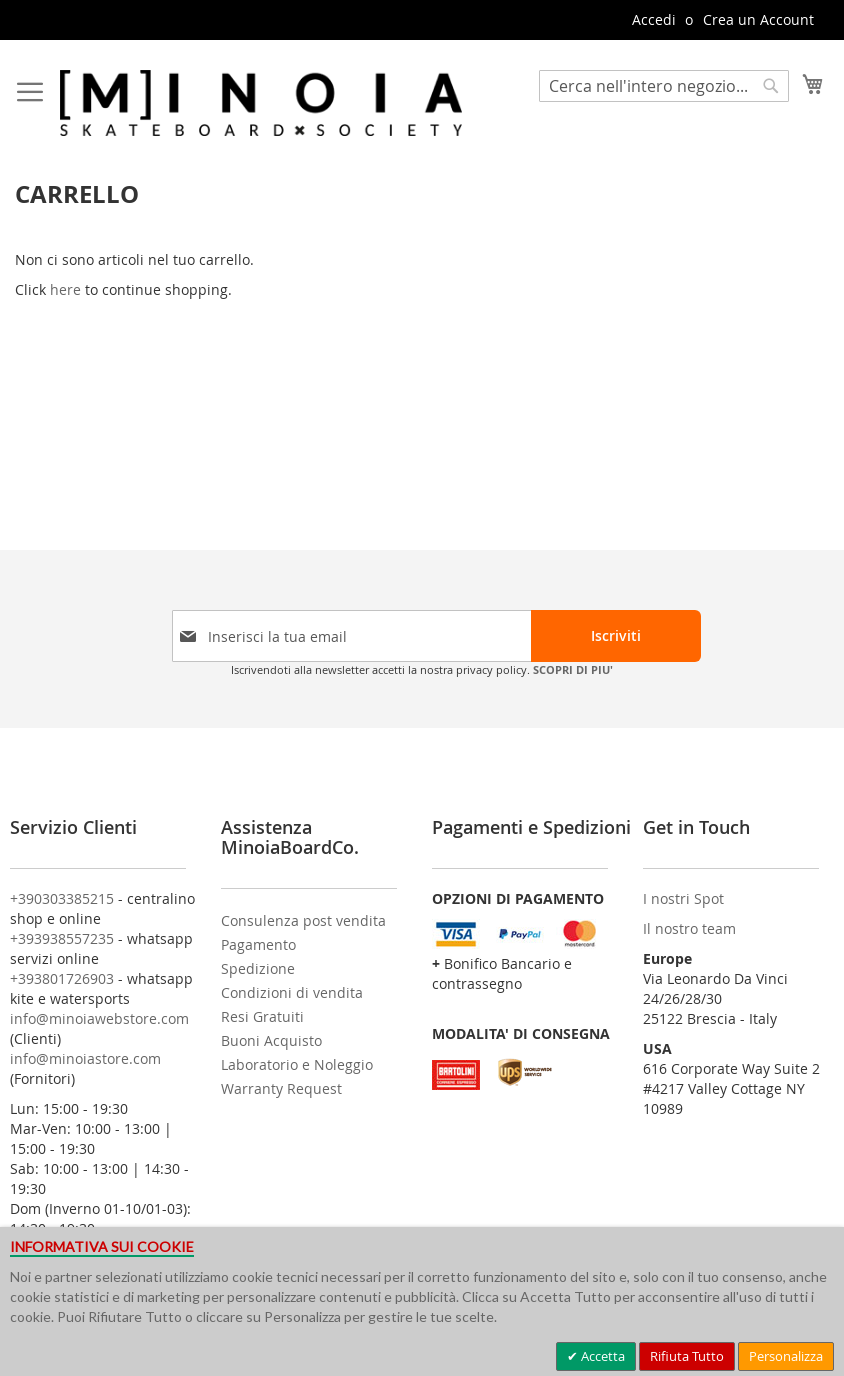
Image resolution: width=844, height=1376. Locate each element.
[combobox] (664, 86)
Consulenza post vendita (303, 920)
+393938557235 (62, 938)
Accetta (601, 1356)
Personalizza (786, 1356)
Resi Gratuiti (262, 1016)
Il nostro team (689, 928)
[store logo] (261, 103)
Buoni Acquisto (271, 1040)
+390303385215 (62, 898)
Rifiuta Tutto (687, 1356)
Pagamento (258, 944)
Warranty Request (281, 1088)
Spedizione (258, 968)
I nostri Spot (683, 898)
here (65, 289)
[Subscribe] (616, 636)
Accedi (654, 19)
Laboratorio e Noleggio (297, 1064)
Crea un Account (758, 19)
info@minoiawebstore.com (99, 1018)
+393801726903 (62, 978)
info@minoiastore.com (85, 1058)
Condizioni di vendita (292, 992)
